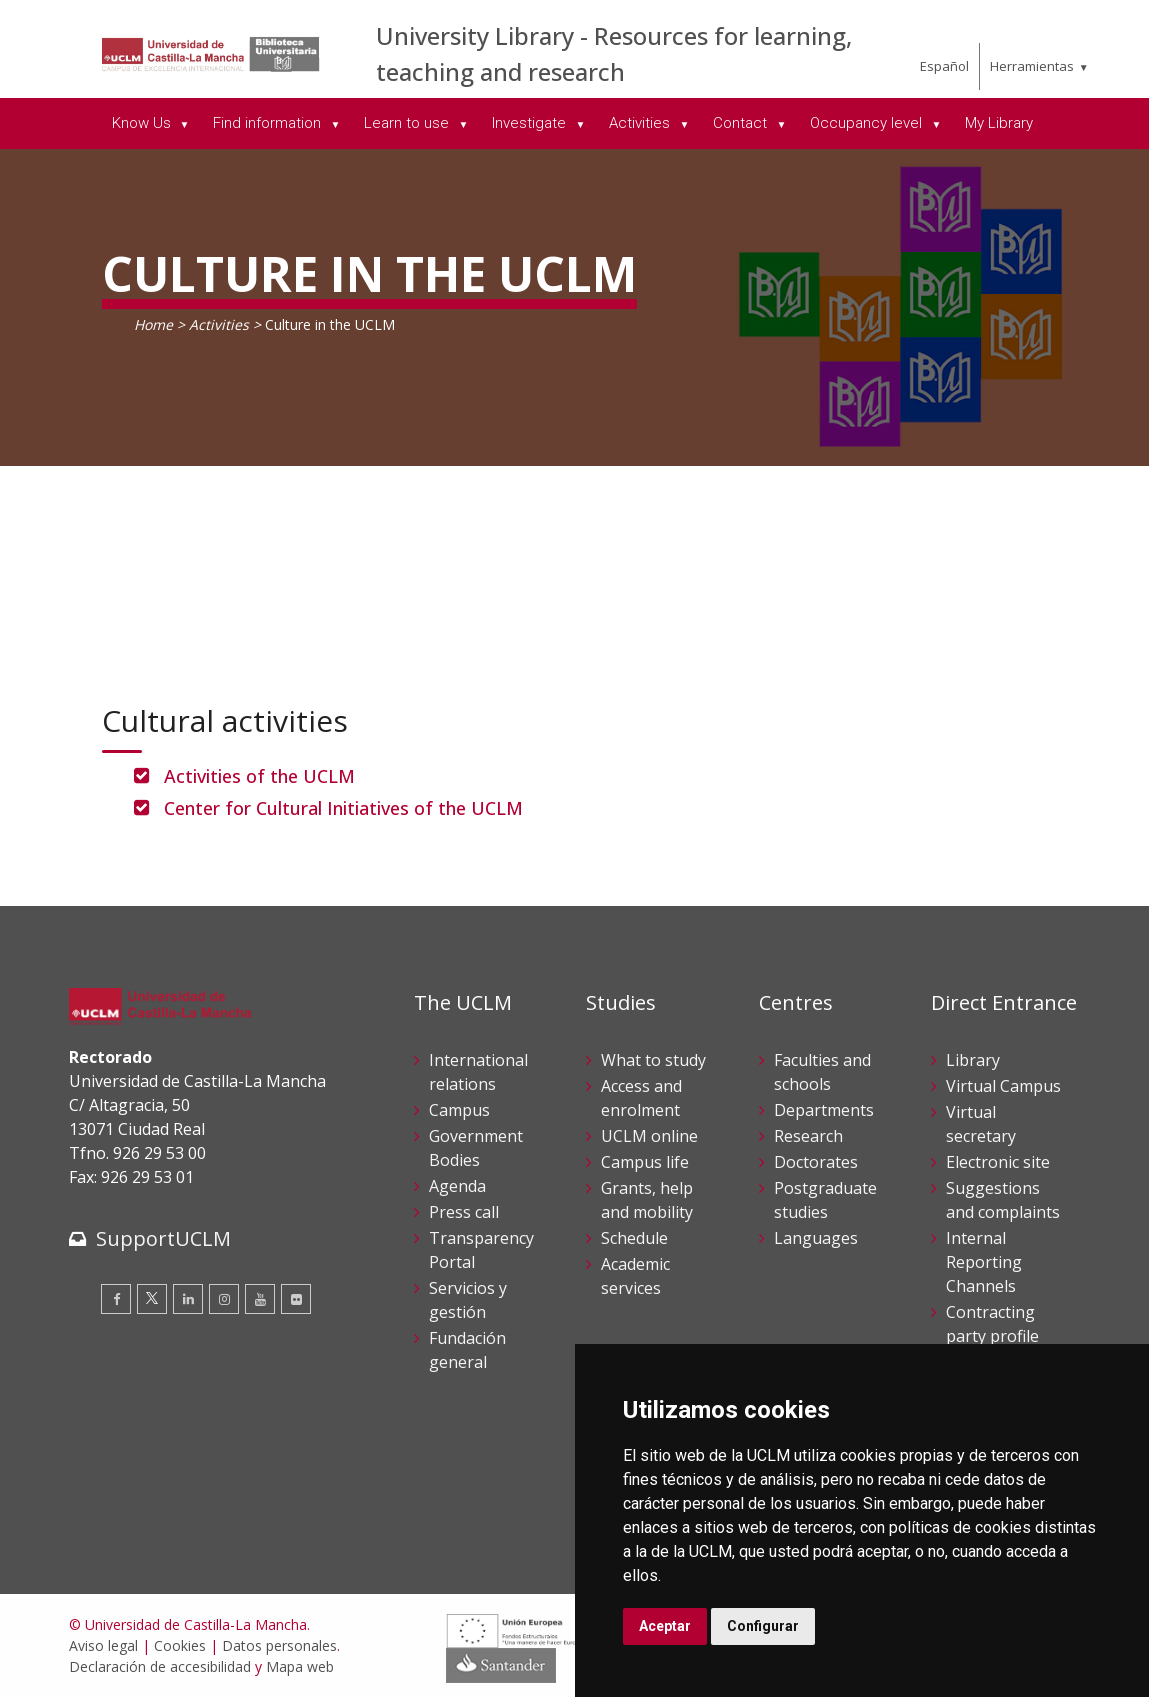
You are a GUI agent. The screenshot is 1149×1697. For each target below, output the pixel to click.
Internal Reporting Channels (984, 1262)
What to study (653, 1060)
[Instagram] (224, 1299)
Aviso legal (103, 1645)
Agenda (457, 1186)
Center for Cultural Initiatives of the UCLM (343, 808)
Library (973, 1060)
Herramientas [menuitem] (1032, 66)
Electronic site (998, 1162)
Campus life (645, 1162)
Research (808, 1136)
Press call (464, 1212)
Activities (219, 324)
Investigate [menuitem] (531, 123)
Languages (816, 1238)
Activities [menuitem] (641, 123)
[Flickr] (296, 1299)
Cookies (180, 1645)
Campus (459, 1110)
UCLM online (649, 1136)
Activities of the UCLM (259, 776)
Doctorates (816, 1162)
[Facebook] (116, 1299)
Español (944, 66)
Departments (824, 1110)
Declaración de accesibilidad (160, 1666)
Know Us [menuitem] (143, 123)
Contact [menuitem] (742, 123)
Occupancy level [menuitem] (868, 123)
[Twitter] (152, 1299)
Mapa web (300, 1666)
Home (153, 324)
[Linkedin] (188, 1299)
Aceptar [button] (665, 1626)
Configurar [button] (763, 1626)
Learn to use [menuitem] (408, 123)
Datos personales (279, 1645)
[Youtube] (260, 1299)
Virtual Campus (1003, 1086)
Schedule (634, 1238)
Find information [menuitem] (269, 123)
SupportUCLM (163, 1238)
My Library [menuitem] (999, 123)
